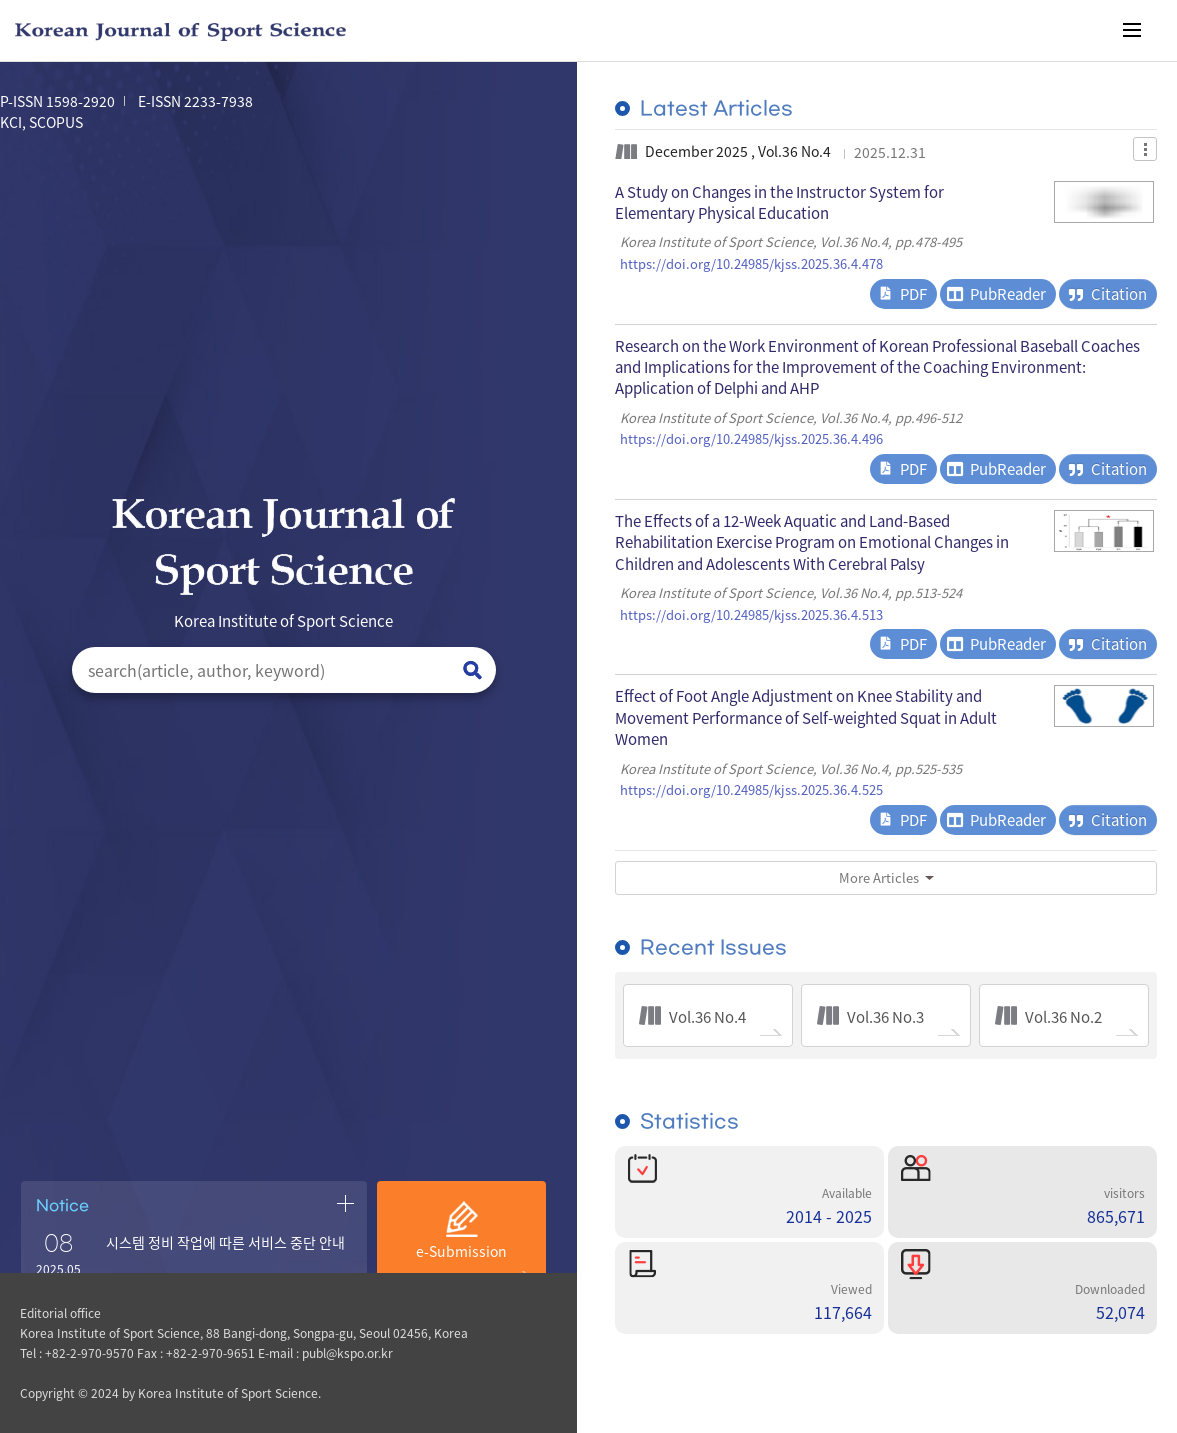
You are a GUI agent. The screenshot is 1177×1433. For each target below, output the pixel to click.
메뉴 (1132, 30)
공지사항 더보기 (345, 1203)
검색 (472, 670)
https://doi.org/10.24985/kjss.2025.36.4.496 (751, 439)
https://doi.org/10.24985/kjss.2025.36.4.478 (751, 264)
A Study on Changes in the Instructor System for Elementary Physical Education (779, 202)
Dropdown (1145, 149)
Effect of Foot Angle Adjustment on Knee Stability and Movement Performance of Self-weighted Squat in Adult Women (806, 717)
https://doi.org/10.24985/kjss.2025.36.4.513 (751, 615)
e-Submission (461, 1251)
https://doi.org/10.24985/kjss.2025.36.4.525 (751, 790)
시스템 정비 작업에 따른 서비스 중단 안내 (225, 1242)
